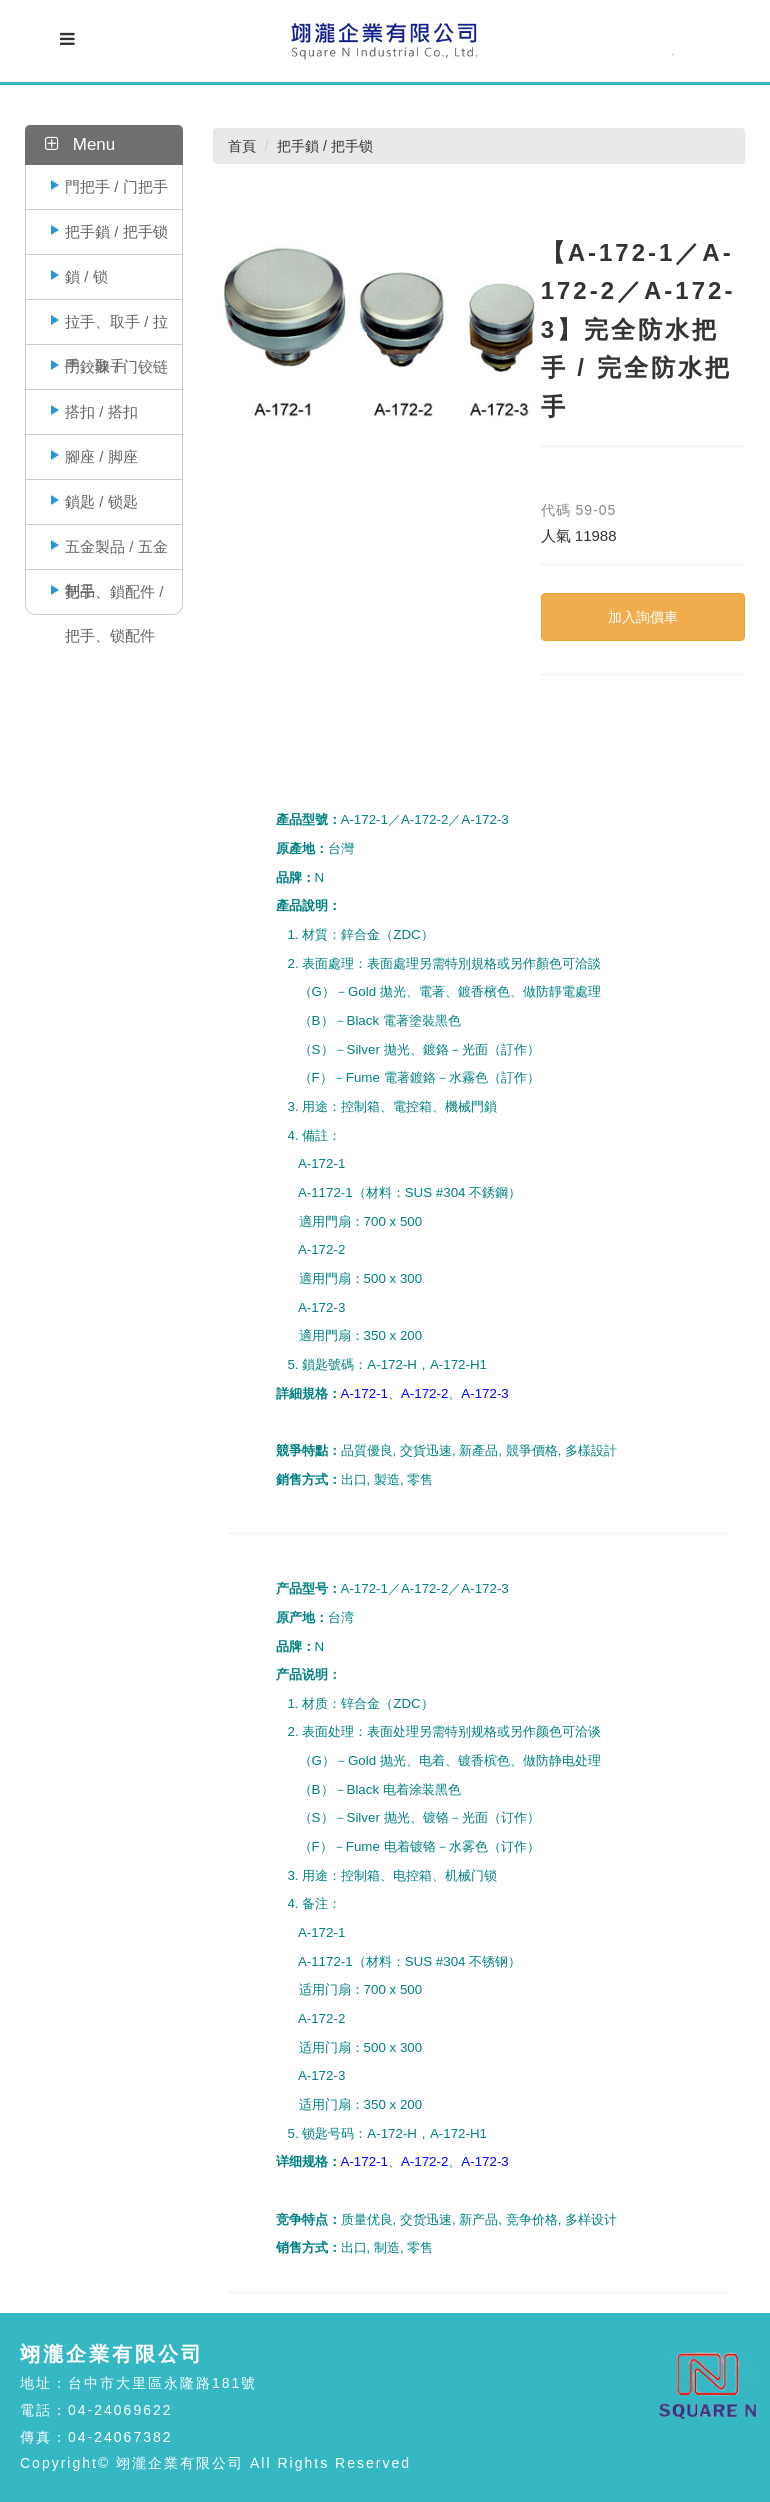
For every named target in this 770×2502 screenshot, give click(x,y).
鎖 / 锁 (86, 276)
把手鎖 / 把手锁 (116, 231)
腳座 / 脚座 (101, 456)
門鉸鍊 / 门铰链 (116, 366)
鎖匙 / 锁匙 (101, 501)
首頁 (242, 146)
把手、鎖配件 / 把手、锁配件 (114, 598)
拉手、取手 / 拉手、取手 (116, 328)
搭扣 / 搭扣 (101, 411)
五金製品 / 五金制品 (116, 553)
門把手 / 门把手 (116, 186)
